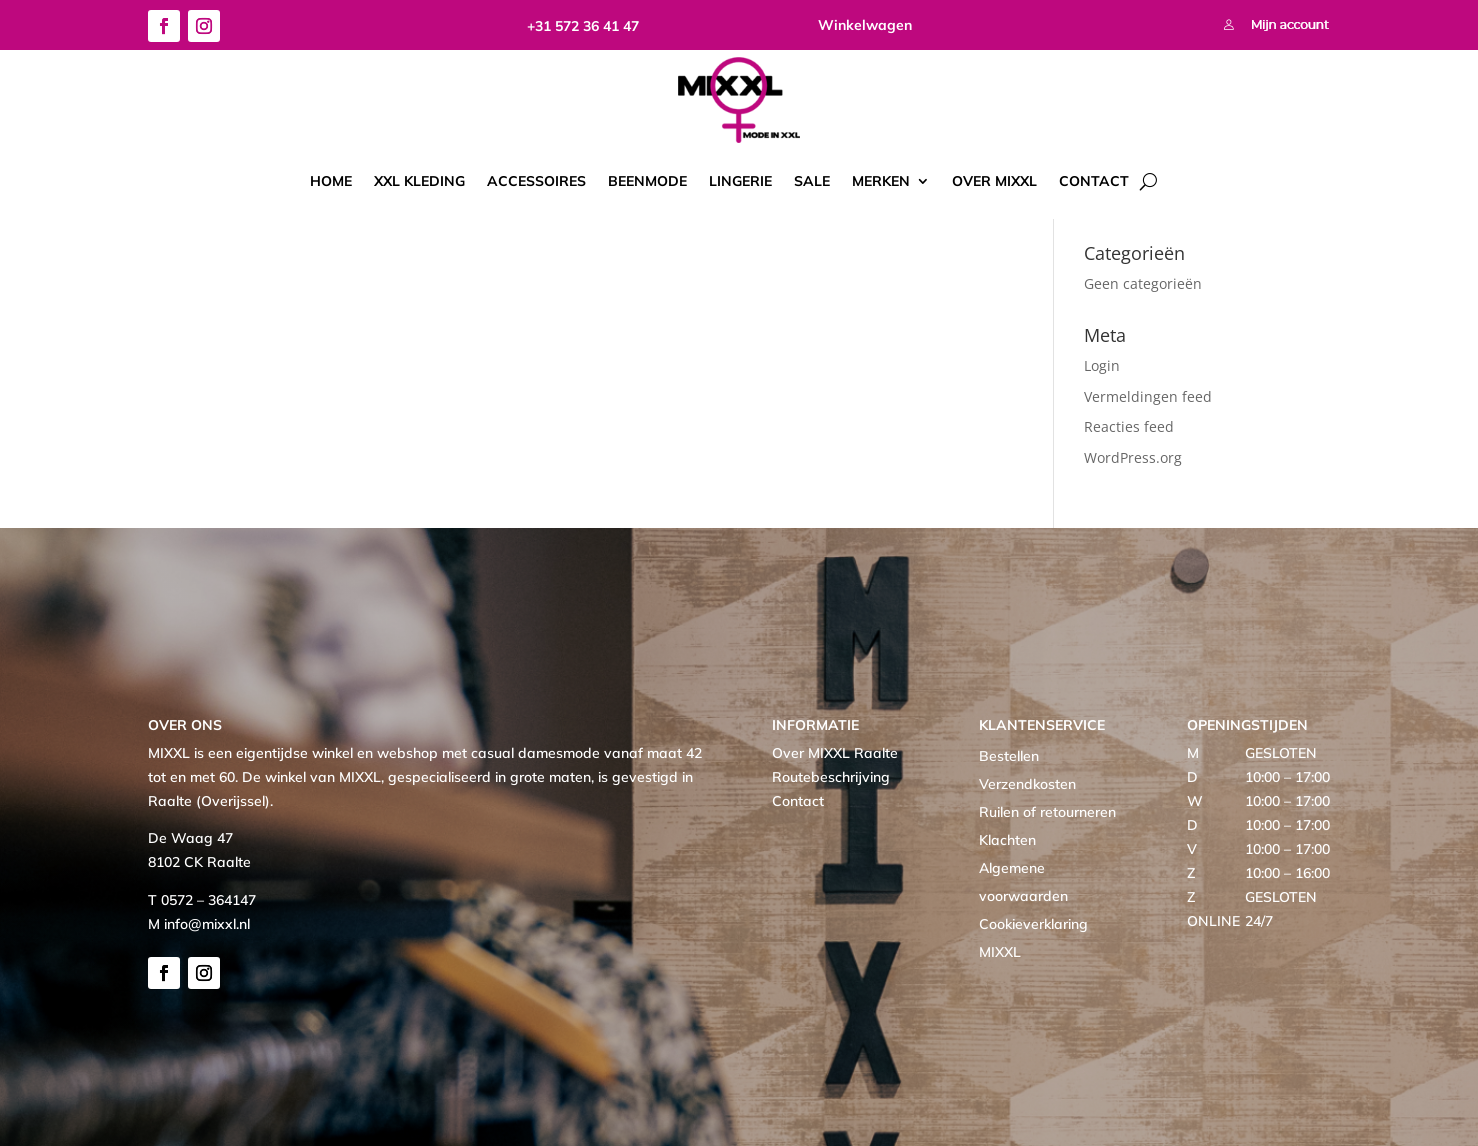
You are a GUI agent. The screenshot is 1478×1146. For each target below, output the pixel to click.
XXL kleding (419, 181)
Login (1102, 365)
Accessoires (536, 181)
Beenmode (647, 181)
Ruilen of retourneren (1047, 812)
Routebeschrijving (831, 777)
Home (331, 181)
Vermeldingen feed (1148, 396)
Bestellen (1009, 756)
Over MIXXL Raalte (835, 753)
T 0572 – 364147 (202, 900)
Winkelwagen (865, 25)
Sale (812, 181)
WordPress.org (1133, 457)
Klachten (1007, 840)
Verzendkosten (1027, 784)
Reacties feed (1129, 426)
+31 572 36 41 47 (583, 26)
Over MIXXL (994, 181)
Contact (1094, 181)
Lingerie (740, 181)
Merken (881, 181)
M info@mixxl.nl (199, 924)
